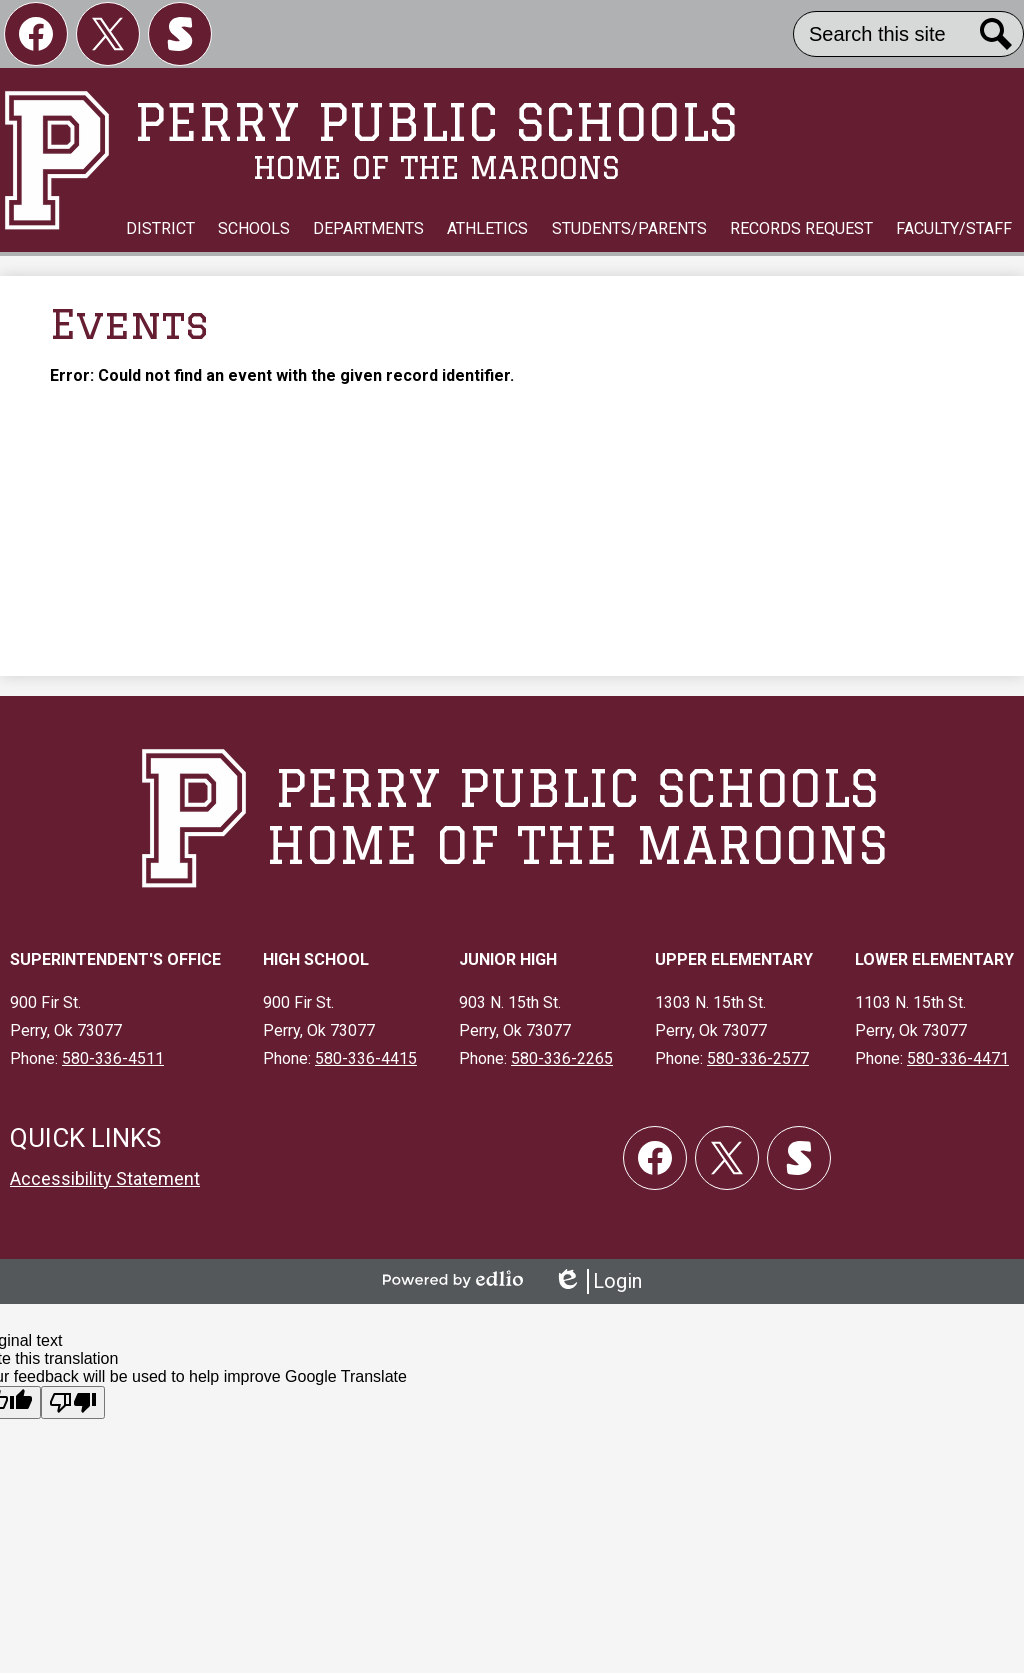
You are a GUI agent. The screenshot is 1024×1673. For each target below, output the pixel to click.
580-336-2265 (562, 1058)
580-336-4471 (958, 1058)
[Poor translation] (73, 1402)
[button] (160, 229)
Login (597, 1281)
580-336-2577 (758, 1058)
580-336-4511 (113, 1058)
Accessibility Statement (105, 1178)
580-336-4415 (366, 1058)
